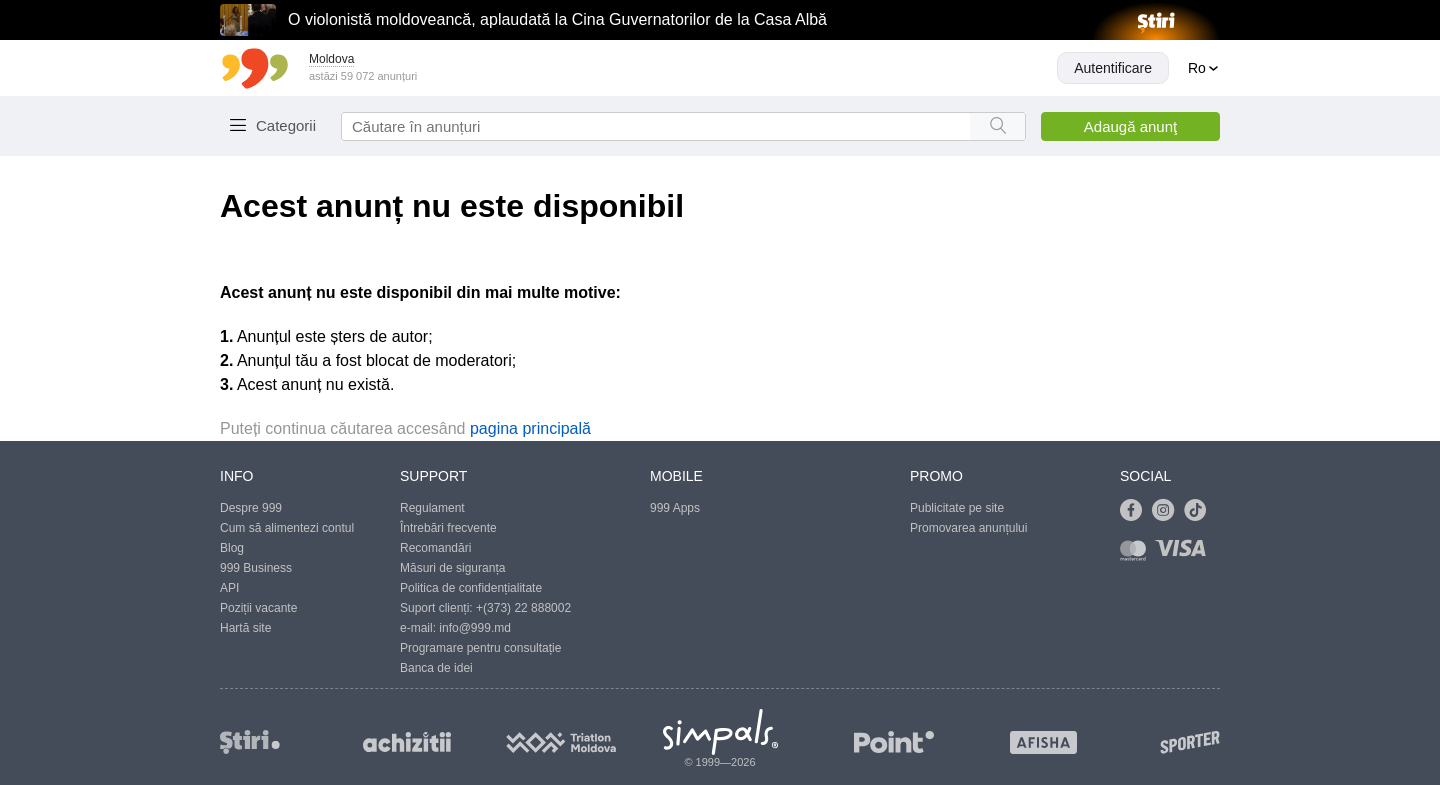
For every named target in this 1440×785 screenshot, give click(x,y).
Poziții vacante (258, 608)
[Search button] (997, 126)
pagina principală (530, 428)
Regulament (432, 508)
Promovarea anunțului (968, 528)
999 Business (256, 568)
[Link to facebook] (1136, 511)
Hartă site (245, 628)
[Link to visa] (1185, 554)
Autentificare (1113, 68)
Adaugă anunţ (1130, 126)
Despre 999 (251, 508)
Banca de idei (436, 668)
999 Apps (675, 508)
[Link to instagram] (1168, 511)
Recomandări (435, 548)
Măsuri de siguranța (452, 568)
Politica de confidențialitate (471, 588)
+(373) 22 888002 (523, 608)
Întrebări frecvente (448, 528)
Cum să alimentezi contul (287, 528)
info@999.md (475, 628)
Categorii (286, 125)
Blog (232, 548)
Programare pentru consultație (480, 648)
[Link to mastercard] (1137, 554)
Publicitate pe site (957, 508)
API (229, 588)
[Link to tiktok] (1200, 511)
